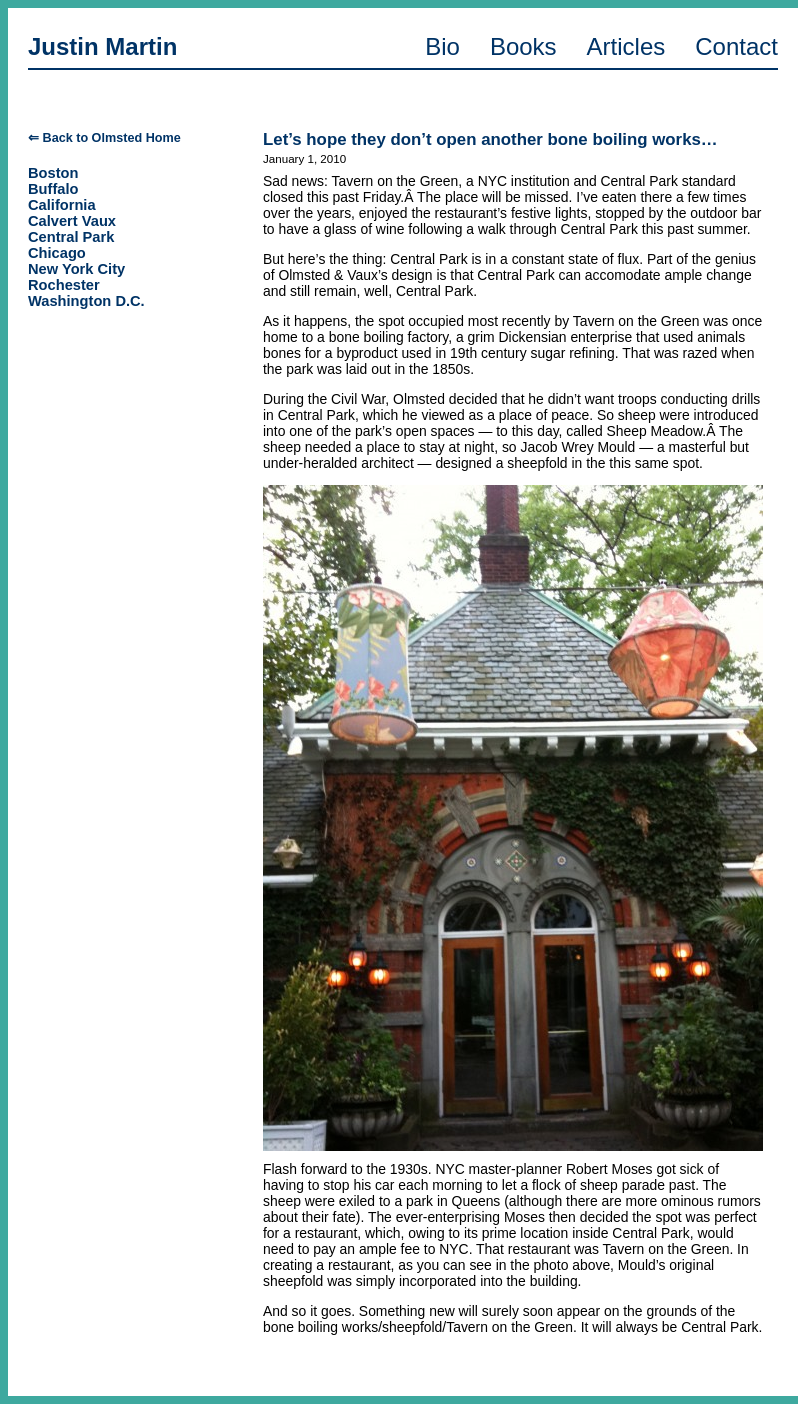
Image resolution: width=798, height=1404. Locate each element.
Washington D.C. (86, 301)
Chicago (57, 253)
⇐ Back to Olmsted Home (104, 138)
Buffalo (53, 189)
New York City (76, 269)
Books (523, 46)
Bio (442, 46)
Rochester (64, 285)
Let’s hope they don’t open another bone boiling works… (490, 139)
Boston (53, 173)
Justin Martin (102, 46)
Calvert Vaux (72, 221)
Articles (626, 46)
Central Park (71, 237)
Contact (736, 46)
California (62, 205)
